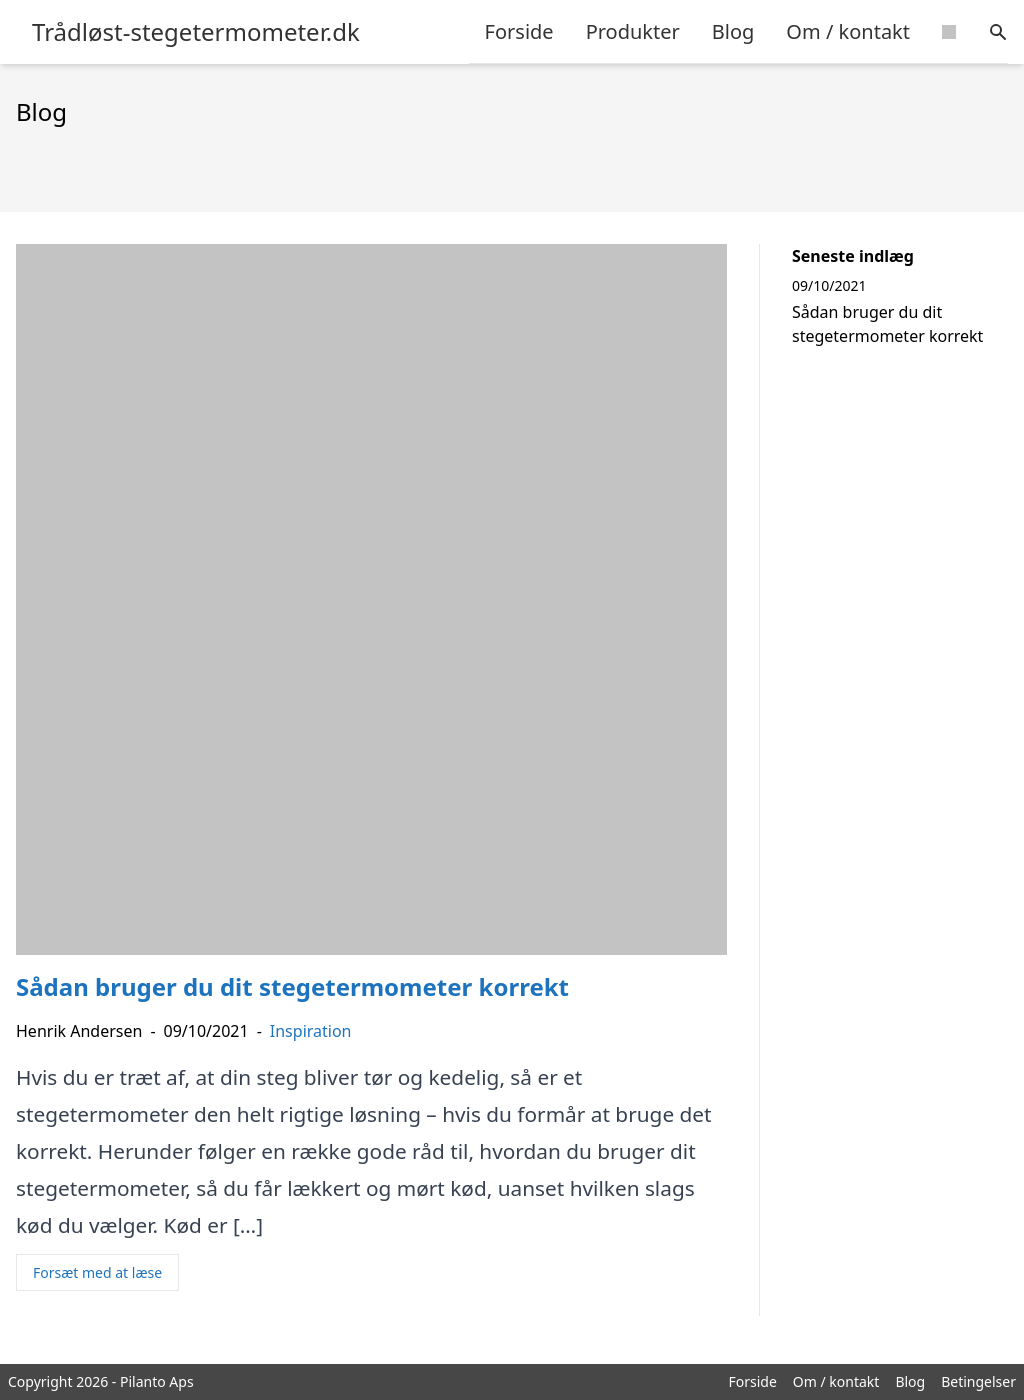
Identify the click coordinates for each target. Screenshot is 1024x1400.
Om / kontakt (848, 31)
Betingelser (978, 1381)
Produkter (633, 31)
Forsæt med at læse (97, 1272)
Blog (733, 31)
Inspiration (311, 1031)
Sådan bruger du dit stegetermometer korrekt (887, 324)
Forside (519, 31)
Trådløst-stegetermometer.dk (196, 32)
